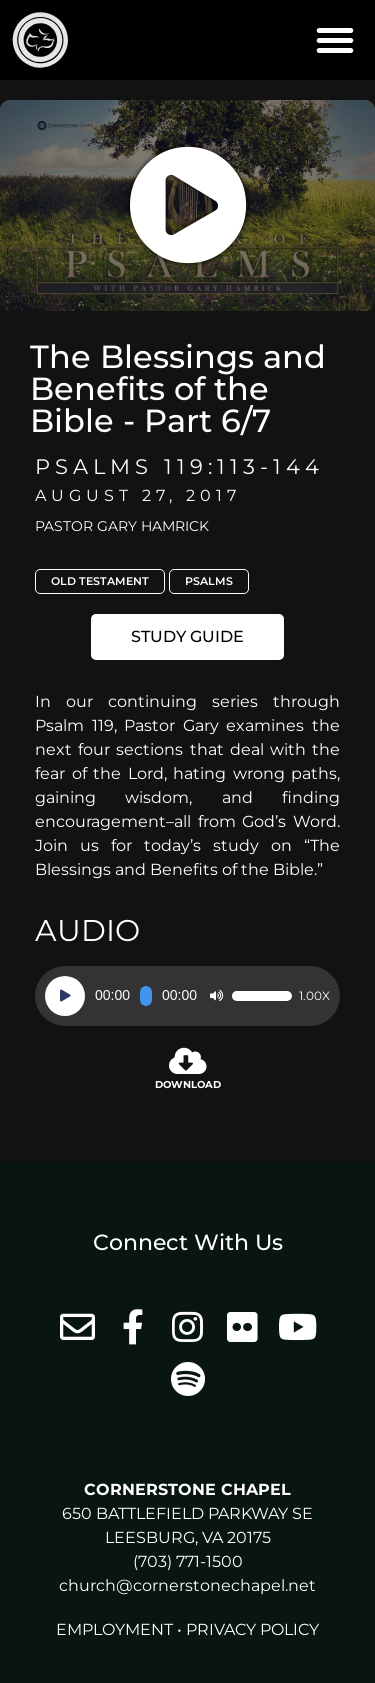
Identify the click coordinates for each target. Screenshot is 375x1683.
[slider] (146, 996)
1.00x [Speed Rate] (314, 996)
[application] (187, 996)
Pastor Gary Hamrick (122, 526)
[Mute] (216, 996)
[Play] (65, 996)
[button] (335, 40)
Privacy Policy (252, 1629)
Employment (114, 1629)
